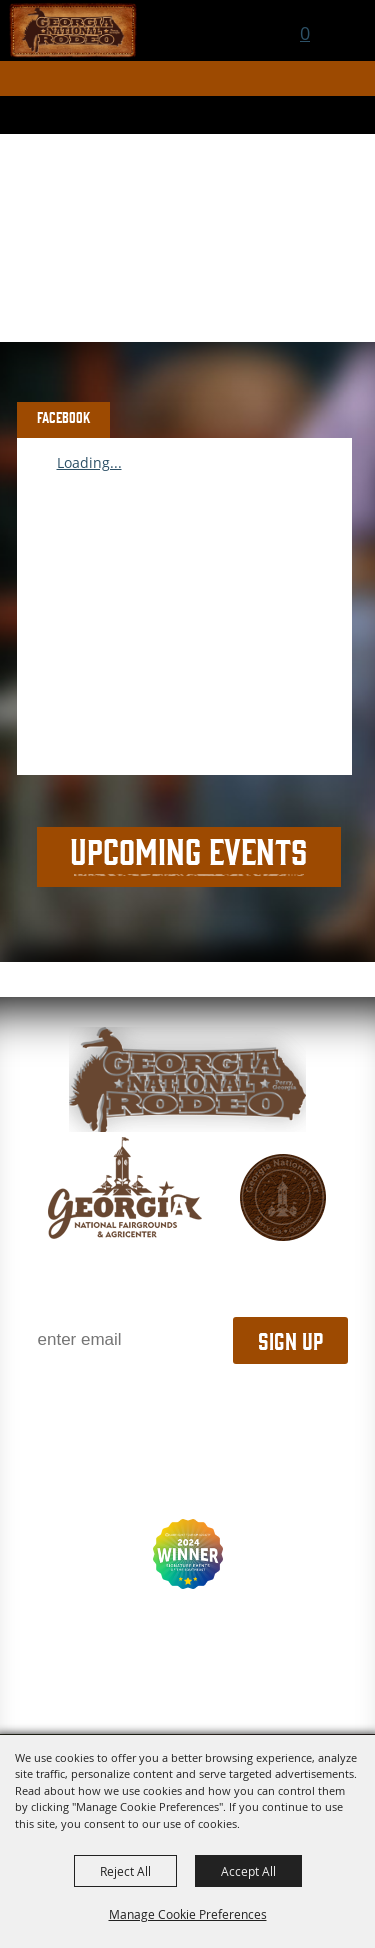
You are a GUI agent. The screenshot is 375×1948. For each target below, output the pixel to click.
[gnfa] (125, 1188)
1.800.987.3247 (187, 1404)
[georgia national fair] (187, 1079)
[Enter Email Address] (128, 1340)
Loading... (89, 462)
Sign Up (290, 1340)
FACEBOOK (64, 417)
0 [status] (305, 33)
